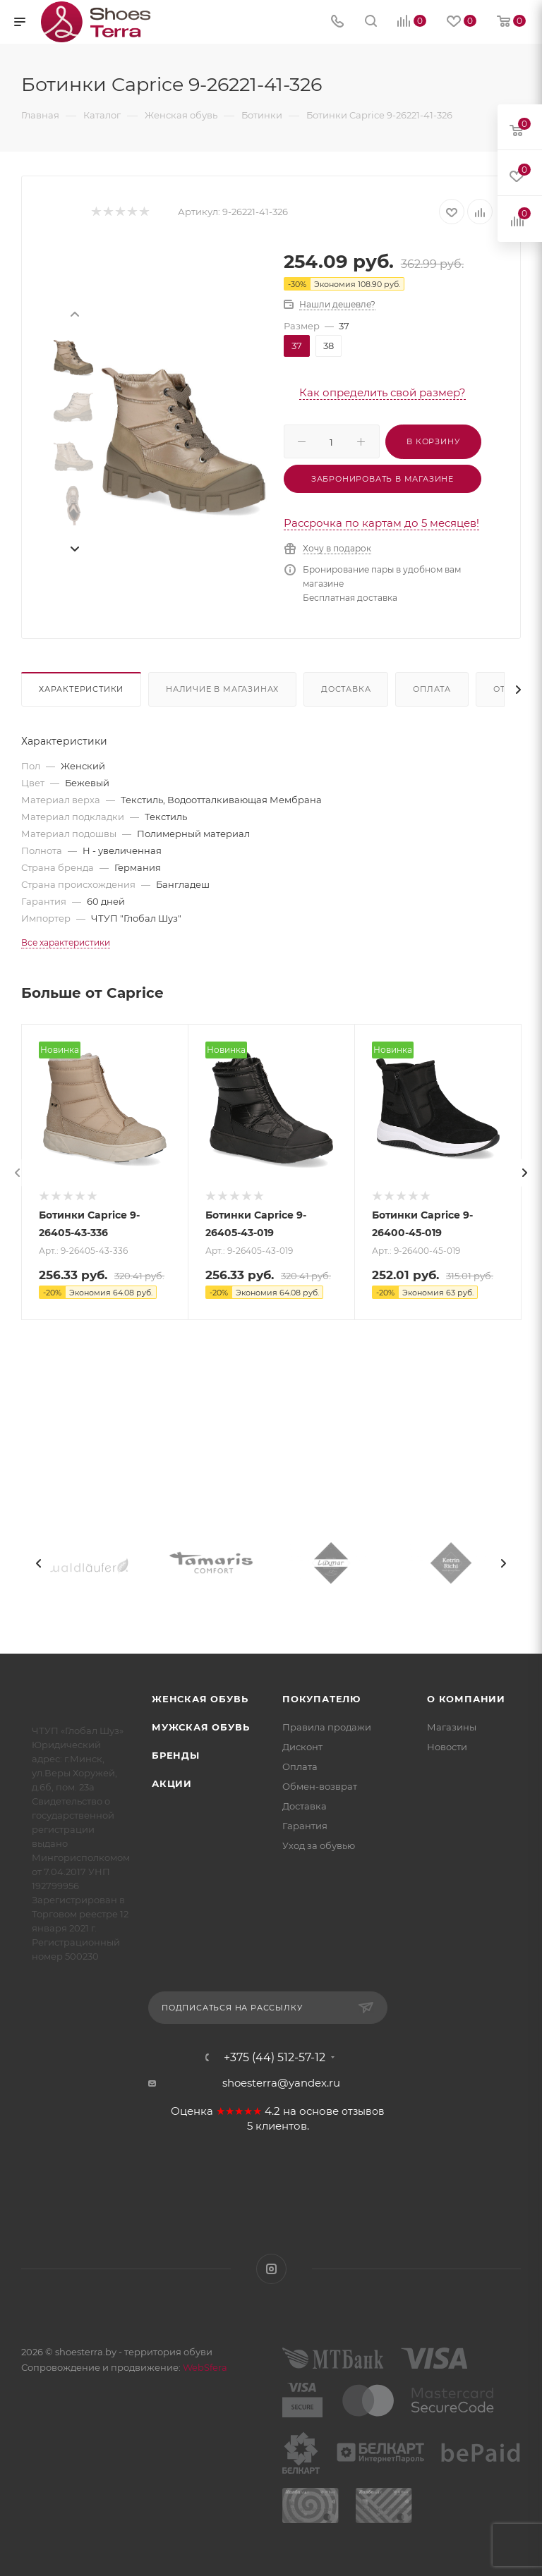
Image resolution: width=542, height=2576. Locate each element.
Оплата (432, 689)
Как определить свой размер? (382, 392)
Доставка (346, 689)
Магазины (451, 1727)
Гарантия (304, 1825)
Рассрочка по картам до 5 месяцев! (381, 523)
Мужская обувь (200, 1727)
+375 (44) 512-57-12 (274, 2057)
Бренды (176, 1755)
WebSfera (204, 2367)
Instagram (271, 2269)
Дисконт (302, 1746)
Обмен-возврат (319, 1786)
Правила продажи (326, 1727)
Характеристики (81, 689)
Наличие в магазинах (222, 689)
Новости (447, 1746)
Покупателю (321, 1698)
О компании (466, 1698)
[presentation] (74, 313)
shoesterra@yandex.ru (281, 2082)
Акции (172, 1783)
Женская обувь (200, 1698)
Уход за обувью (318, 1845)
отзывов (363, 2111)
